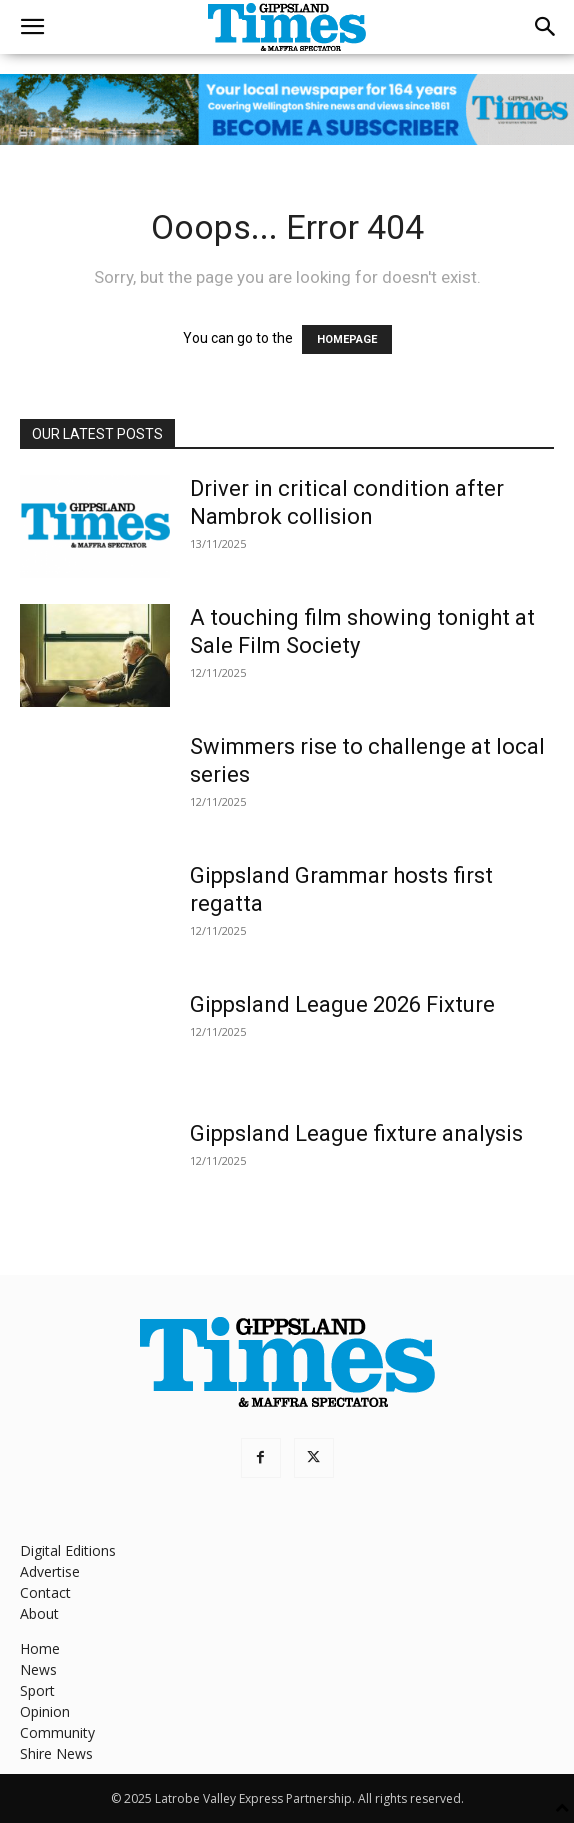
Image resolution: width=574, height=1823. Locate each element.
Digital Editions (68, 1550)
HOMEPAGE (347, 339)
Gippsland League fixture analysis (356, 1133)
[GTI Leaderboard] (287, 109)
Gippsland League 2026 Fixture (342, 1004)
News (38, 1669)
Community (57, 1732)
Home (40, 1648)
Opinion (45, 1711)
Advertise (50, 1571)
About (39, 1613)
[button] (32, 27)
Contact (45, 1592)
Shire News (56, 1753)
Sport (37, 1690)
